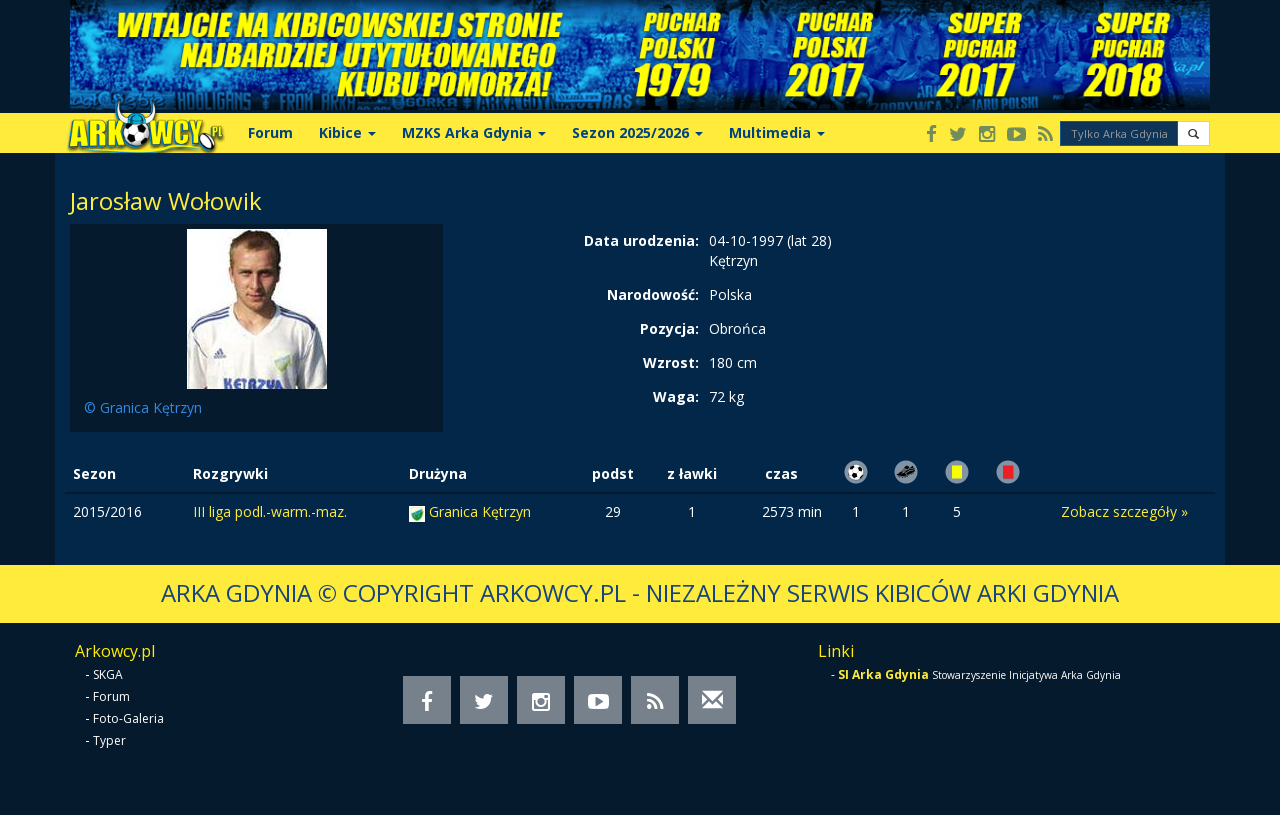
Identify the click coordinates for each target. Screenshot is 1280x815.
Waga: (676, 396)
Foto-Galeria (128, 718)
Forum (270, 132)
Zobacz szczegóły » (1124, 511)
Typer (109, 740)
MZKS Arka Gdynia (474, 132)
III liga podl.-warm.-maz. (270, 511)
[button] (1193, 133)
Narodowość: (653, 294)
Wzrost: (671, 362)
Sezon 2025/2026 (637, 132)
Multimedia (777, 132)
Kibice (347, 132)
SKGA (108, 674)
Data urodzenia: (641, 240)
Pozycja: (669, 328)
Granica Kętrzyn (480, 511)
